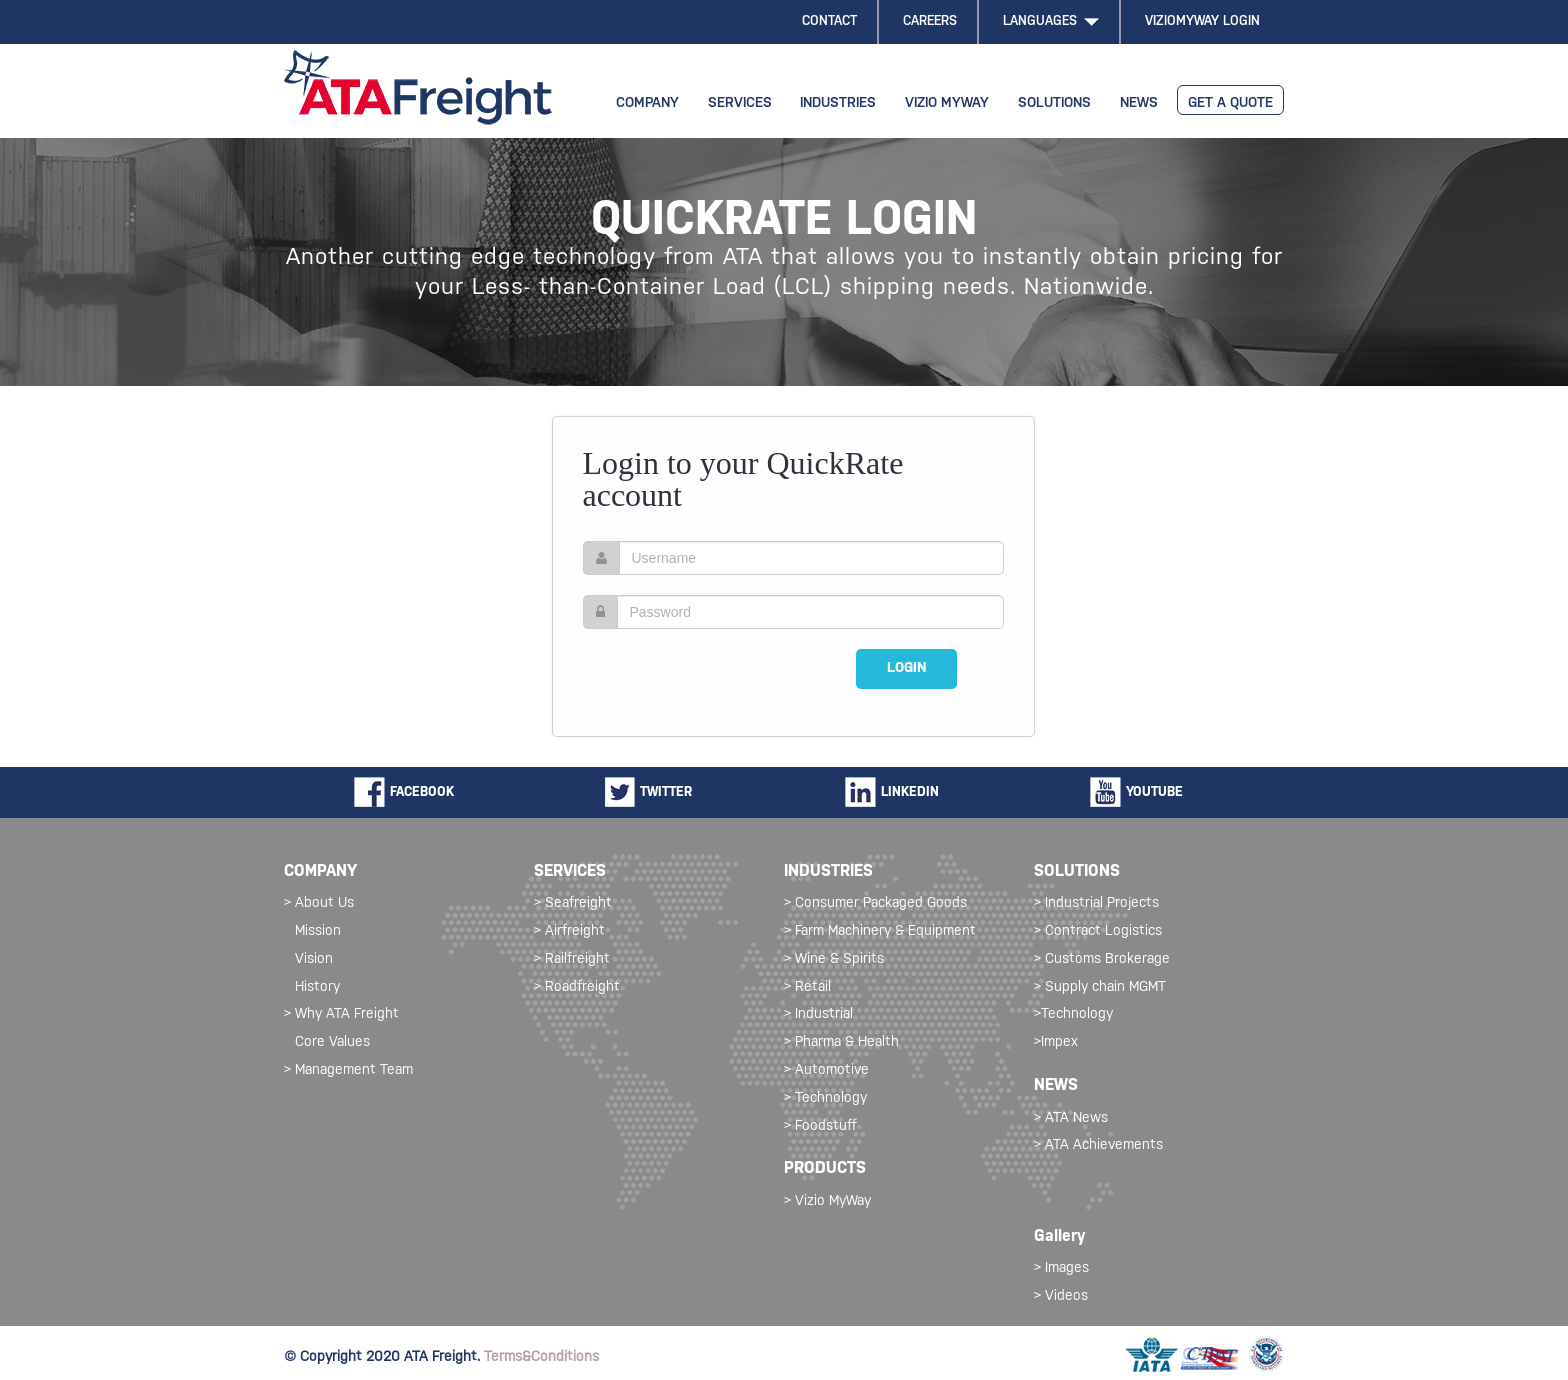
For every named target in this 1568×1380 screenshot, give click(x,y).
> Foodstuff (820, 1126)
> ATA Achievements (1098, 1145)
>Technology (1073, 1014)
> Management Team (348, 1070)
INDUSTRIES (838, 103)
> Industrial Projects (1096, 903)
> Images (1061, 1268)
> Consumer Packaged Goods (875, 903)
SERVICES (740, 103)
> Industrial (818, 1014)
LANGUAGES (1051, 21)
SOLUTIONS (1054, 103)
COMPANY (647, 103)
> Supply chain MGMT (1100, 987)
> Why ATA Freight (341, 1014)
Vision (314, 959)
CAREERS (930, 21)
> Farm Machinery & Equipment (880, 931)
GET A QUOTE (1230, 103)
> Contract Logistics (1098, 931)
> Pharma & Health (841, 1042)
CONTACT (829, 21)
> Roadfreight (577, 987)
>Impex (1056, 1042)
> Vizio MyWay (827, 1201)
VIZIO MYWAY (947, 103)
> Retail (807, 987)
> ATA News (1071, 1118)
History (317, 987)
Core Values (332, 1042)
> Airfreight (569, 931)
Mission (318, 931)
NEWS (1139, 103)
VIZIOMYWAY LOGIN (1202, 21)
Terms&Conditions (541, 1357)
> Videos (1061, 1296)
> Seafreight (573, 903)
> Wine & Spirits (834, 959)
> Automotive (826, 1070)
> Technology (825, 1098)
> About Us (319, 903)
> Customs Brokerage (1102, 959)
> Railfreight (572, 959)
